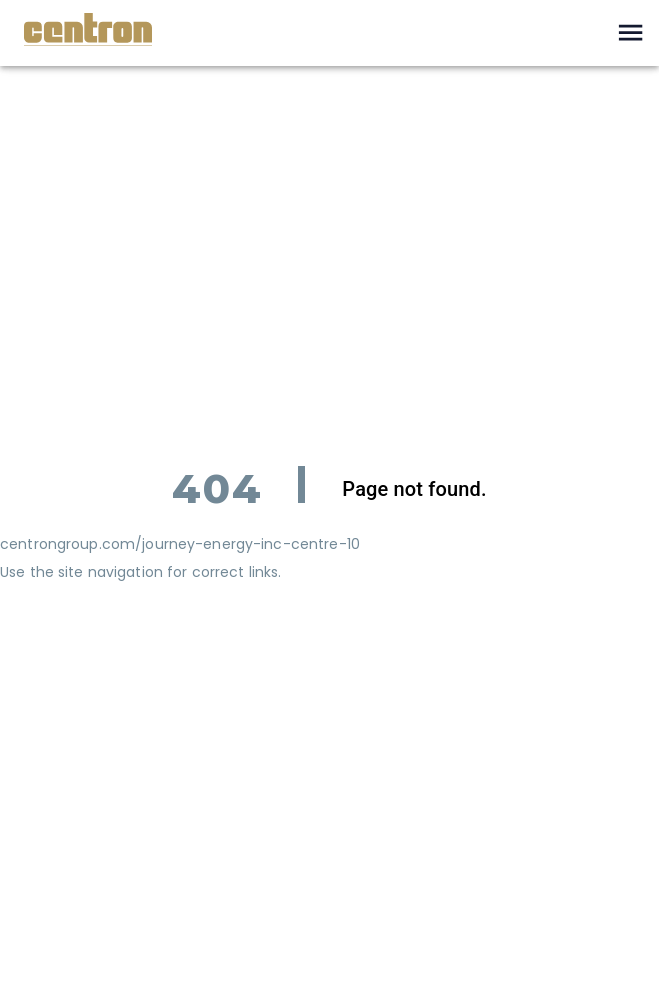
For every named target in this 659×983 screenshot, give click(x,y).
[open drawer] (630, 32)
